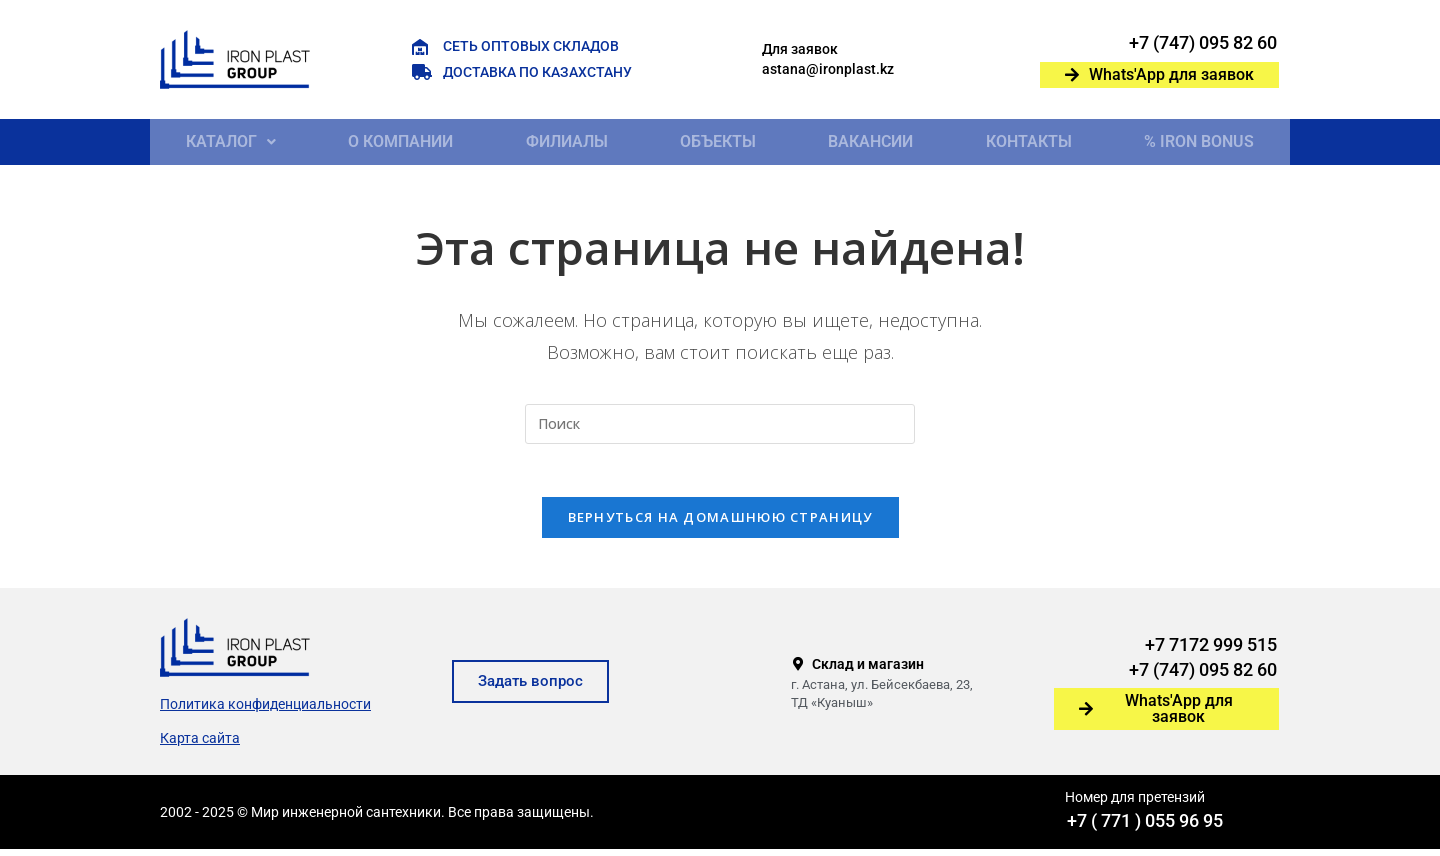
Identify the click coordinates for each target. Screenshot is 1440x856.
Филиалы (567, 141)
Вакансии (870, 141)
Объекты (718, 141)
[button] (231, 142)
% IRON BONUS (1199, 141)
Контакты (1029, 141)
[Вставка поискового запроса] (720, 424)
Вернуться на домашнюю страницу (720, 524)
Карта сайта (200, 745)
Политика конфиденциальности (265, 711)
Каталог (231, 141)
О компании (400, 141)
